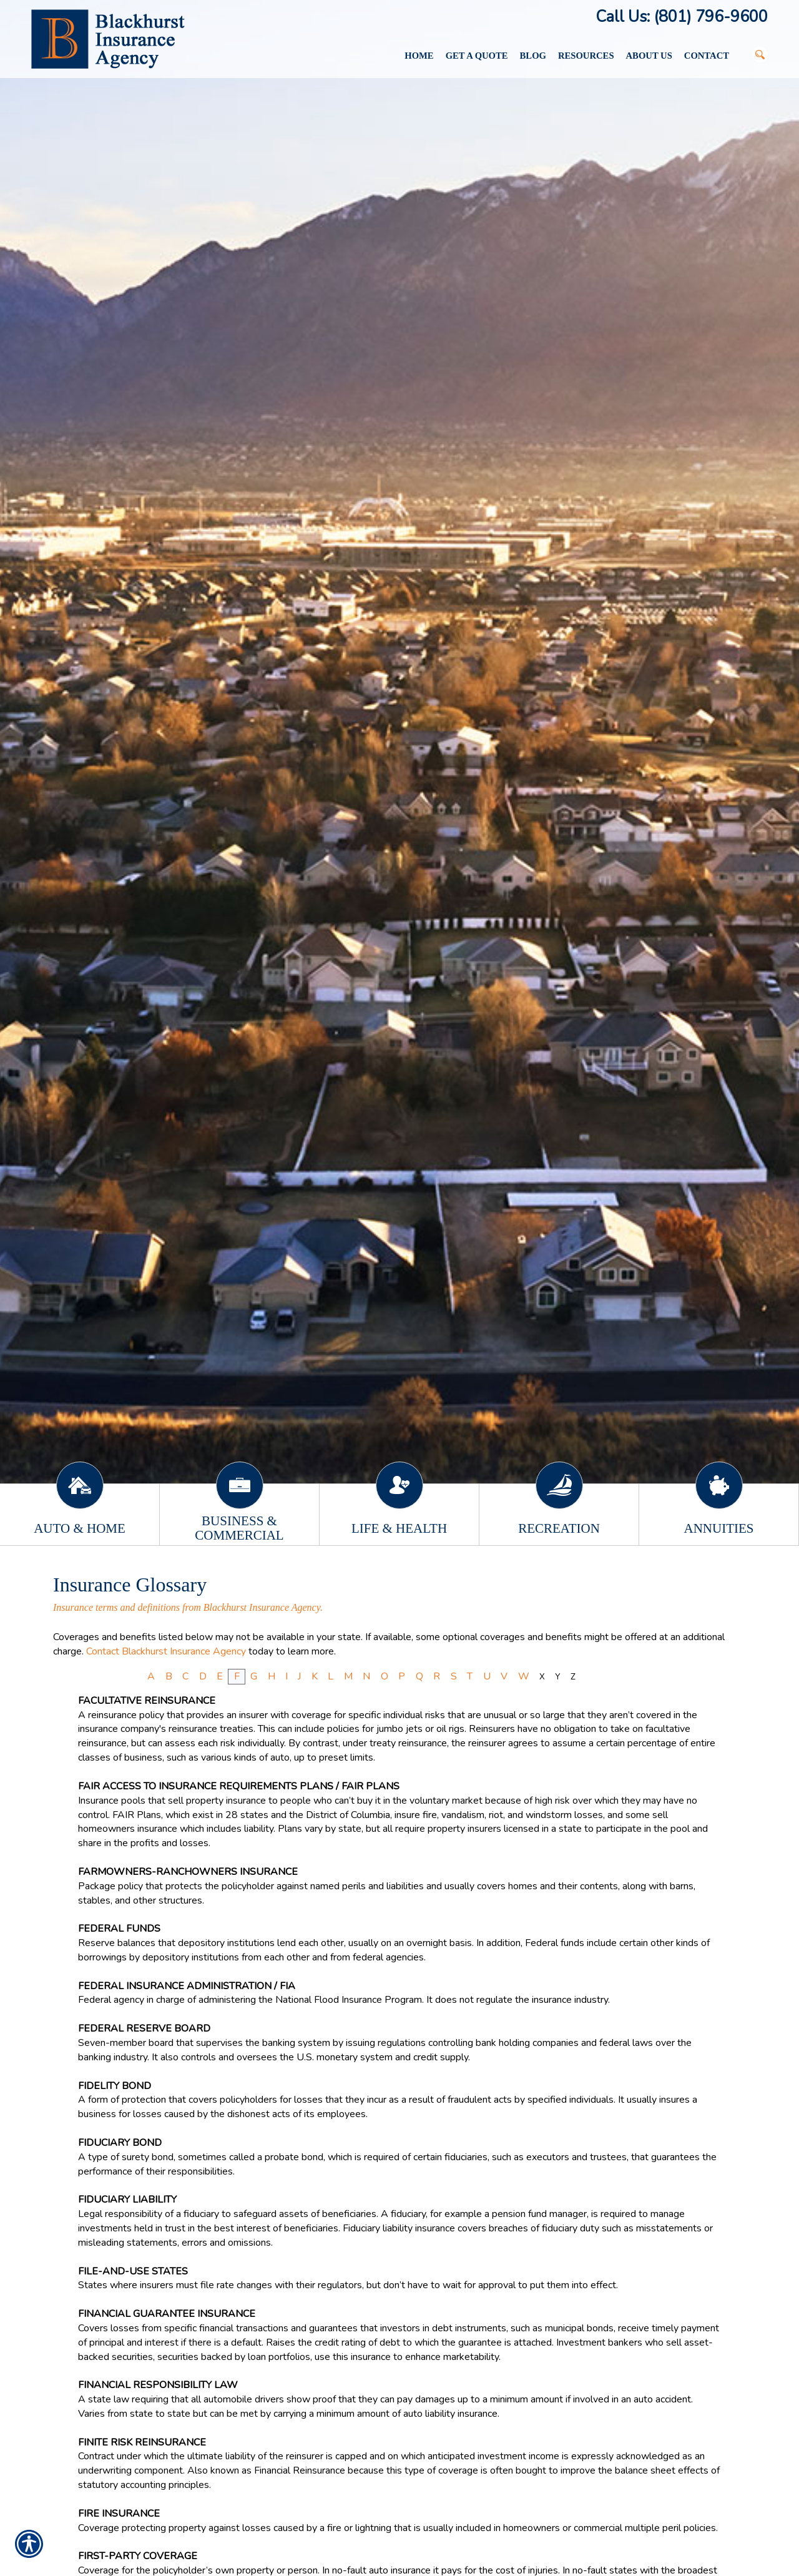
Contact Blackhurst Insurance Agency (166, 1651)
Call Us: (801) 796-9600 (682, 16)
